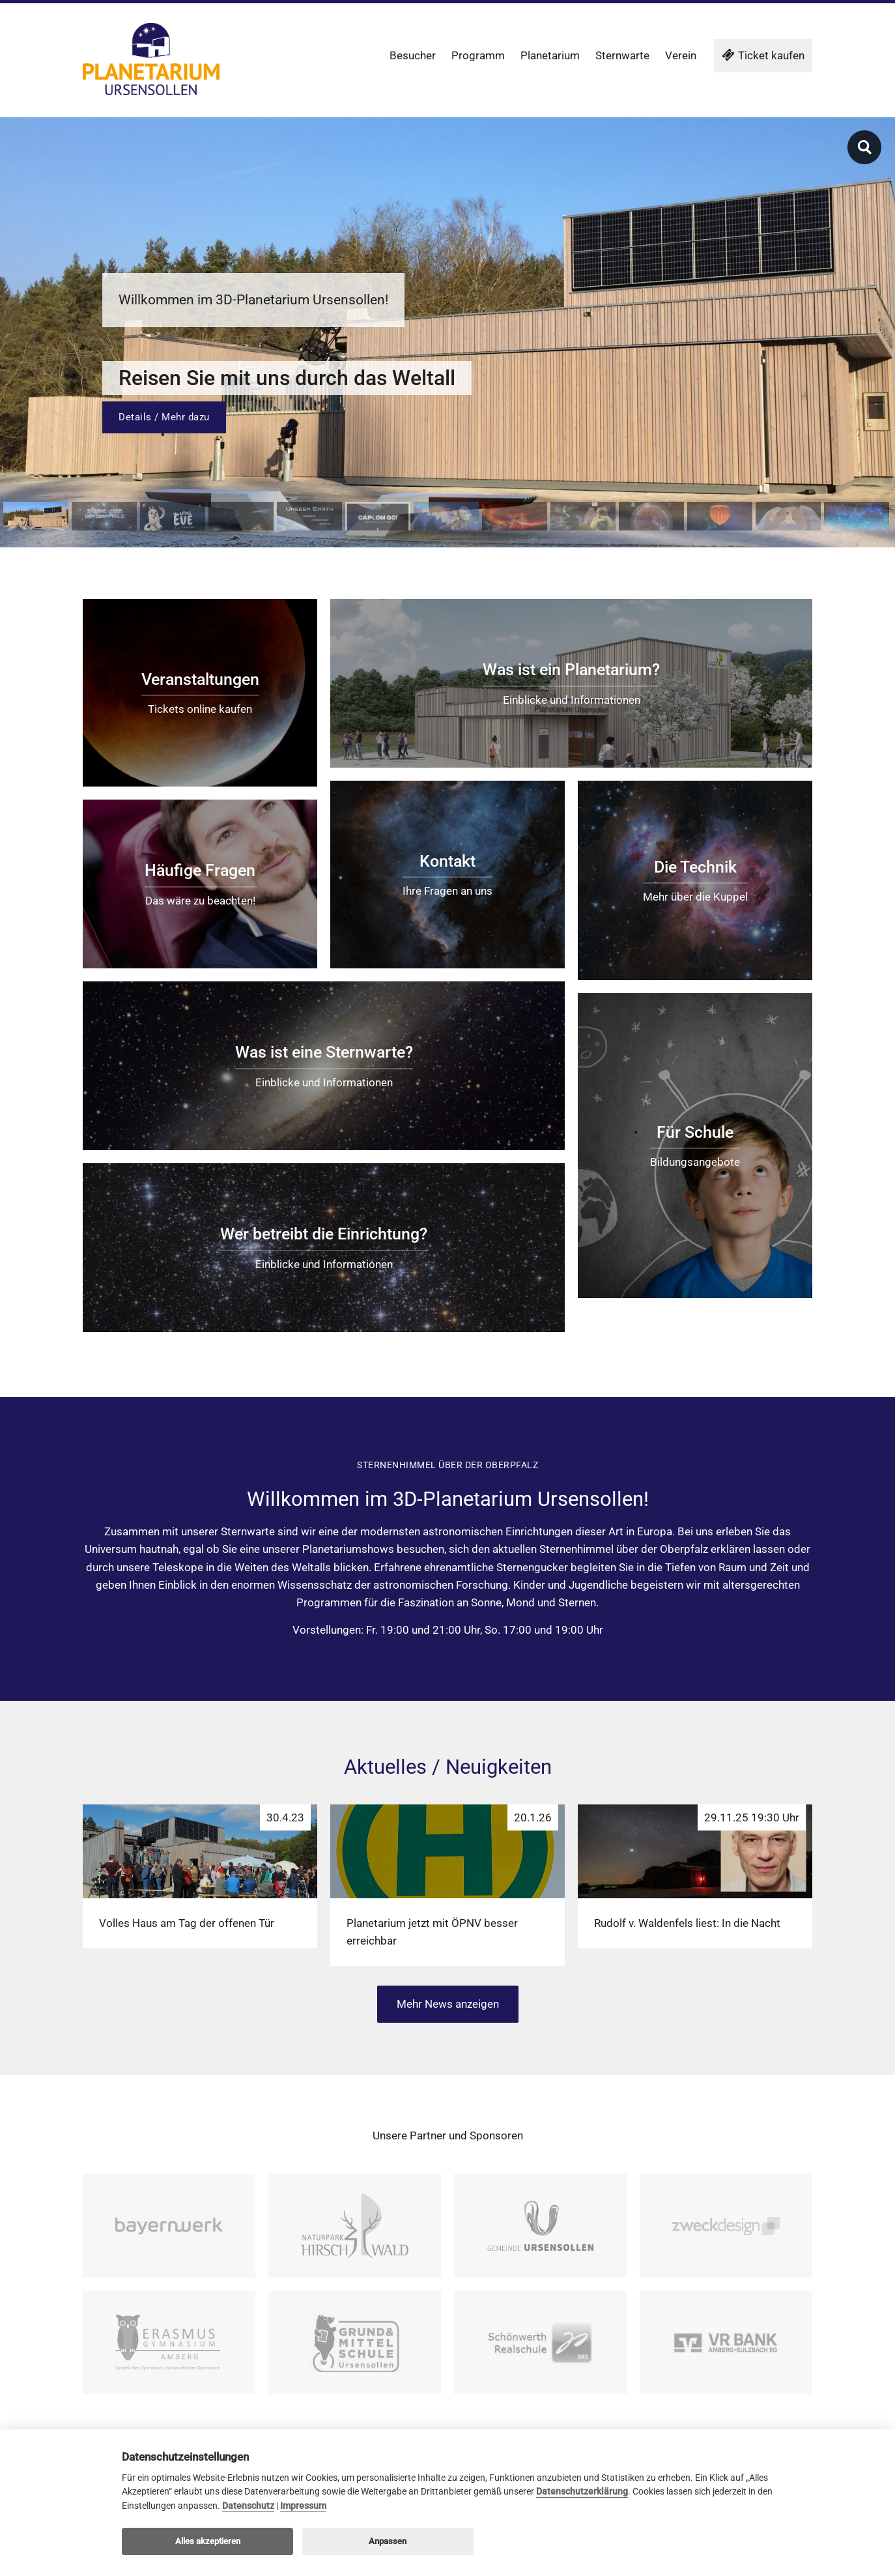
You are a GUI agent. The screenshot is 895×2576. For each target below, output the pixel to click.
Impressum (303, 2505)
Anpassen (387, 2541)
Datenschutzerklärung (582, 2491)
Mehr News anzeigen (448, 2003)
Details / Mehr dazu (164, 417)
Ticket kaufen (763, 55)
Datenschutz (248, 2505)
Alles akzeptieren (207, 2541)
